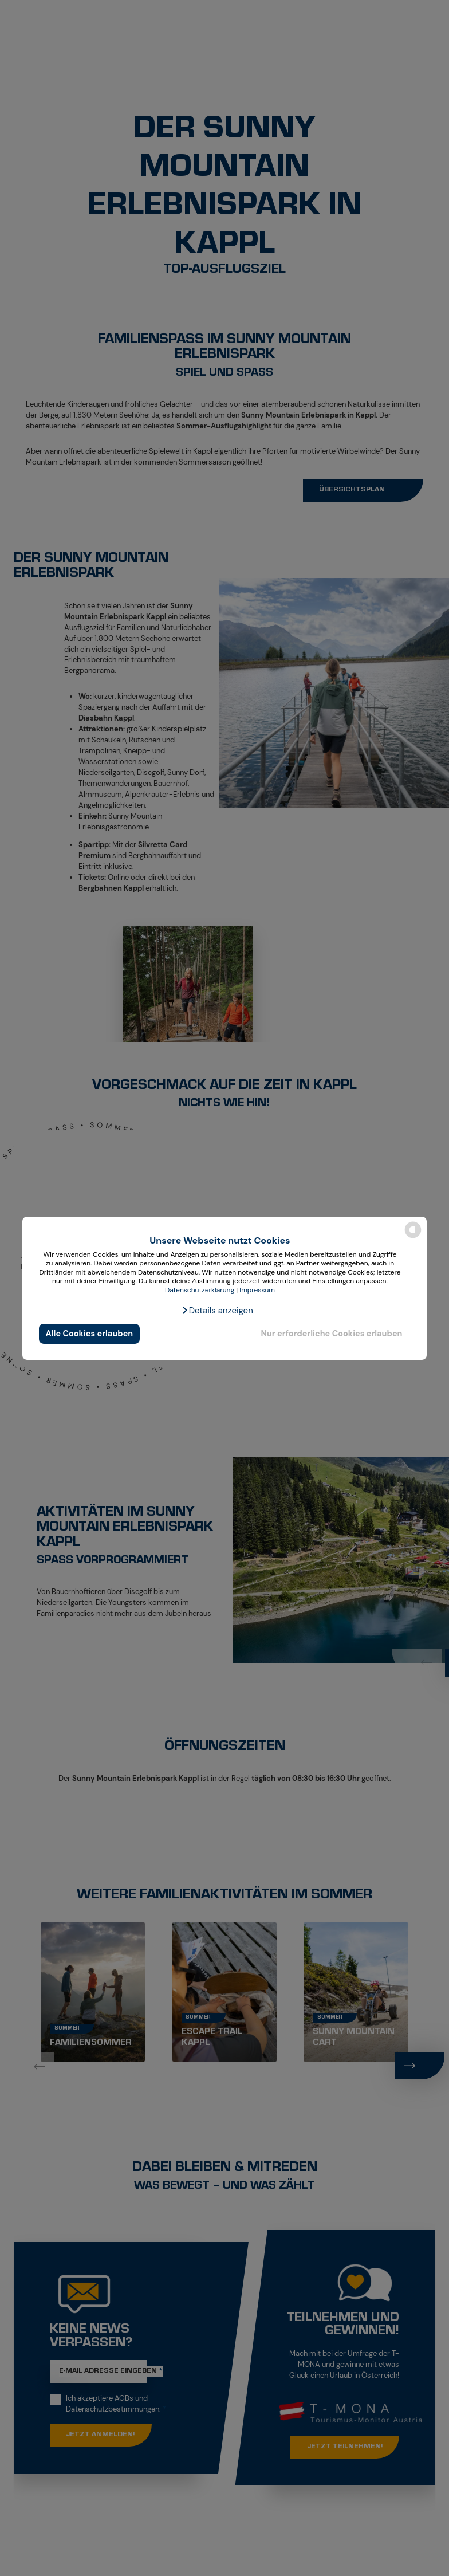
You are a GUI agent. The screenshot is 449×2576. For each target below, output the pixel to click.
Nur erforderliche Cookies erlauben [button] (331, 1333)
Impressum (257, 1290)
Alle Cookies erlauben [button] (89, 1333)
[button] (217, 1310)
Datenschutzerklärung (199, 1290)
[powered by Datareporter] (413, 1237)
